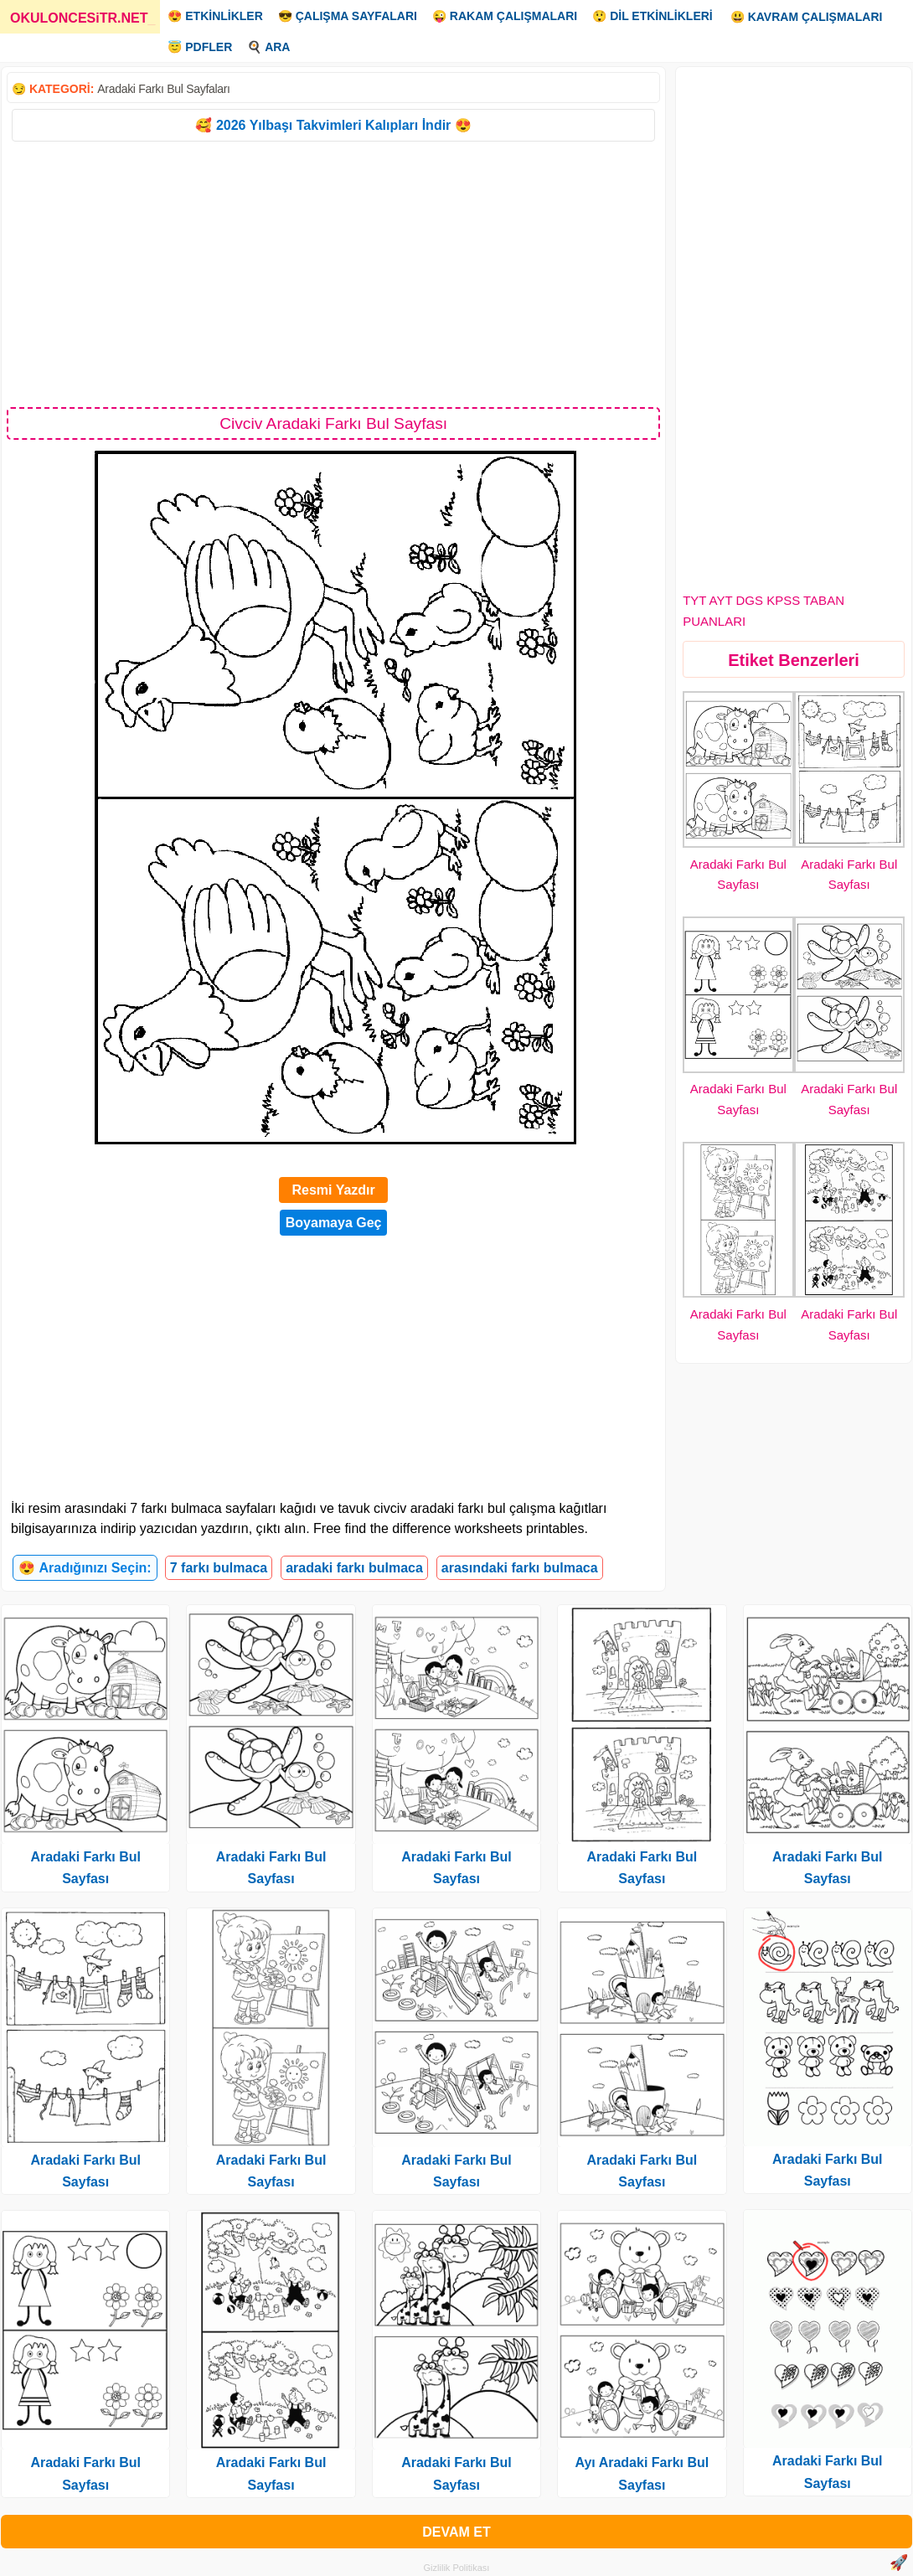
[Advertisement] (333, 273)
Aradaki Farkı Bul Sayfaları (163, 89)
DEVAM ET (456, 2532)
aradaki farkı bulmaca (354, 1568)
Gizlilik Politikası (457, 2568)
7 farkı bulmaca (219, 1568)
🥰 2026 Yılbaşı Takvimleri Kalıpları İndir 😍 (333, 125)
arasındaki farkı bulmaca (519, 1568)
